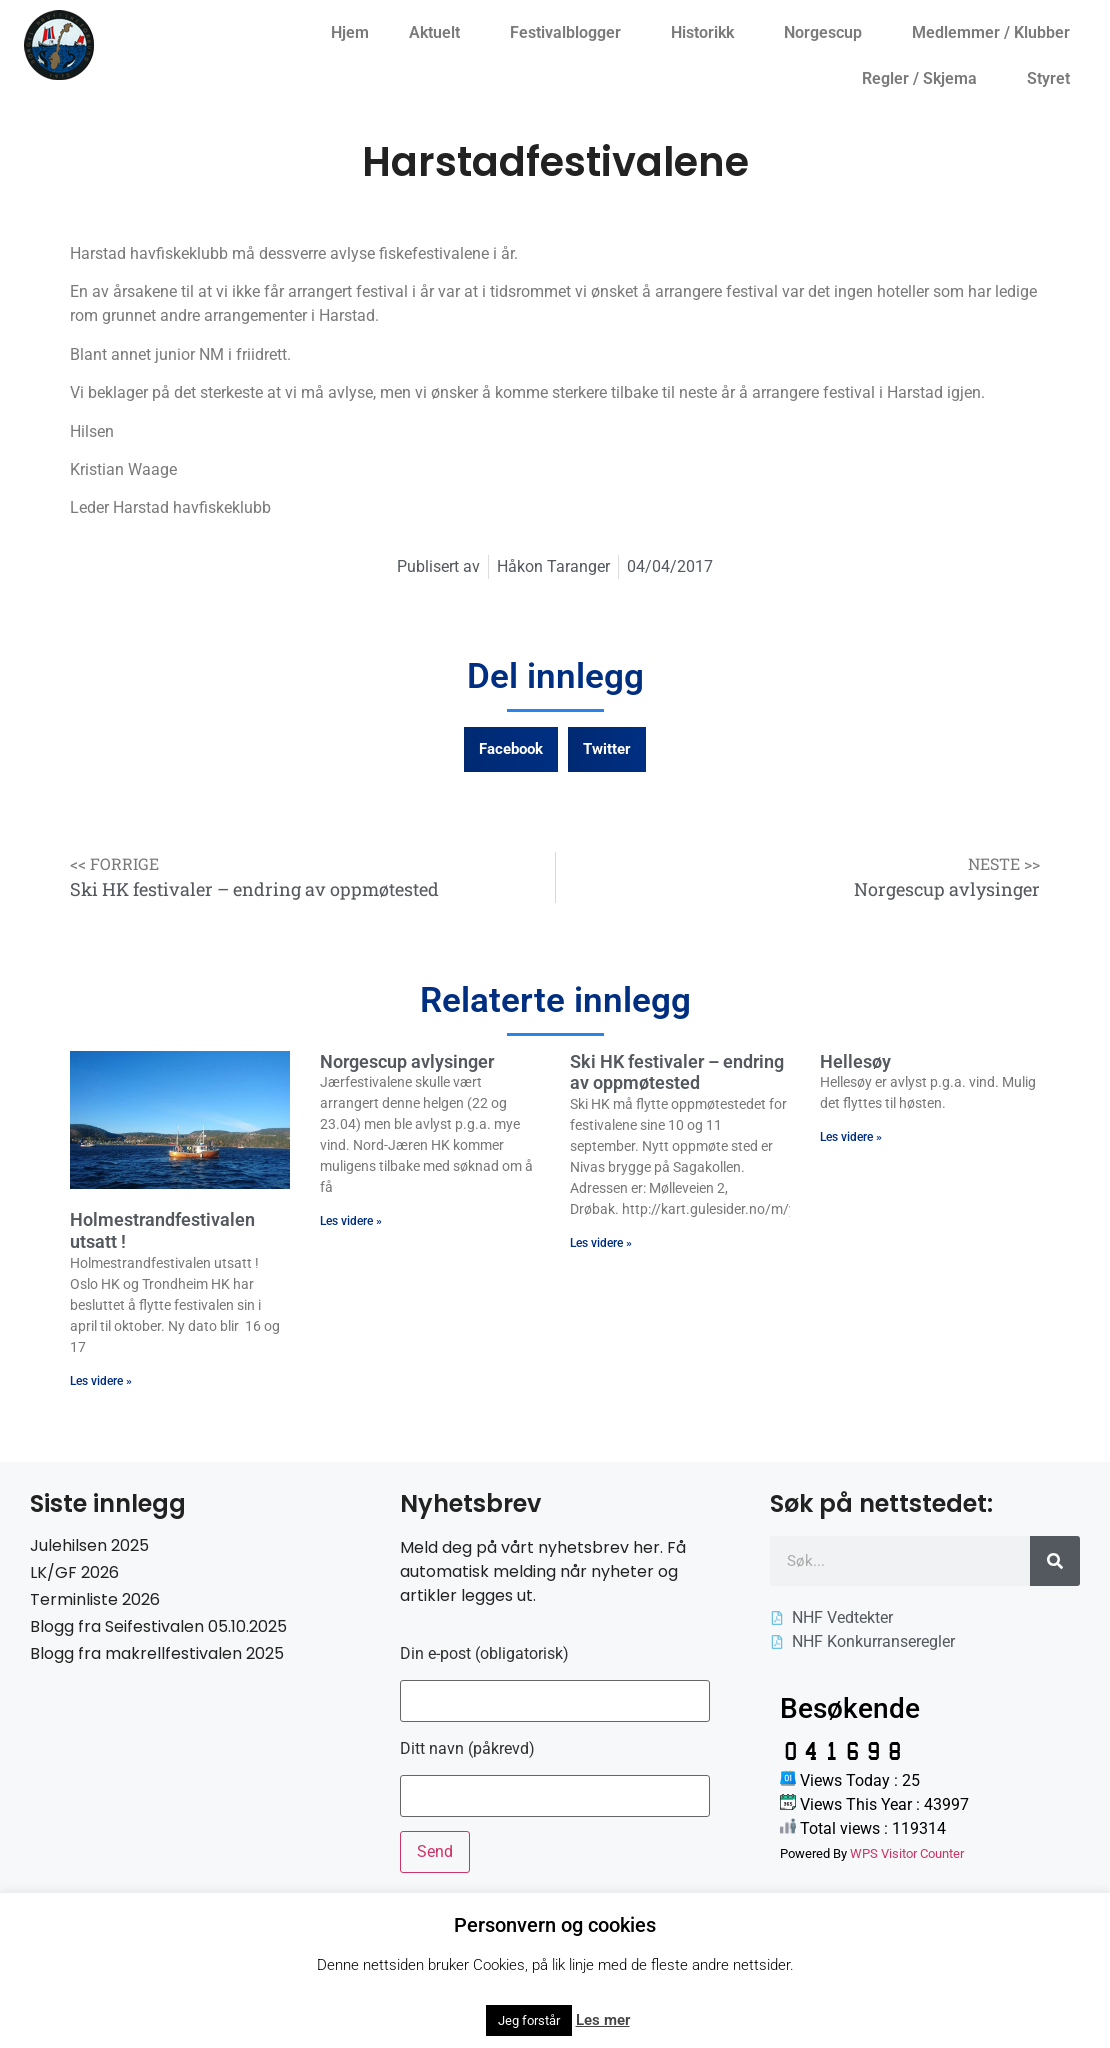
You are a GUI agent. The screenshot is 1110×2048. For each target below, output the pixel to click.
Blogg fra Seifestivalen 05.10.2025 (158, 1626)
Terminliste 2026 (95, 1599)
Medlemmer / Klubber (996, 33)
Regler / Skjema (924, 79)
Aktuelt (439, 33)
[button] (511, 749)
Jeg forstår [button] (529, 2020)
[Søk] (1055, 1561)
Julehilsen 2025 (89, 1545)
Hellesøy (855, 1061)
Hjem (350, 32)
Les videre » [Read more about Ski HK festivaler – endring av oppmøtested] (601, 1243)
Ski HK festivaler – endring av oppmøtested (677, 1072)
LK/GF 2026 (74, 1572)
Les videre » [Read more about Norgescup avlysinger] (351, 1221)
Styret (1053, 79)
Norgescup (828, 33)
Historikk (707, 33)
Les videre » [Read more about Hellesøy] (851, 1137)
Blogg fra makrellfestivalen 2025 (157, 1653)
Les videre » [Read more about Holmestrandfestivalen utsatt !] (101, 1381)
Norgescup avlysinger (407, 1061)
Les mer (603, 2020)
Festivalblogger (570, 33)
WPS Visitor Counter (907, 1853)
